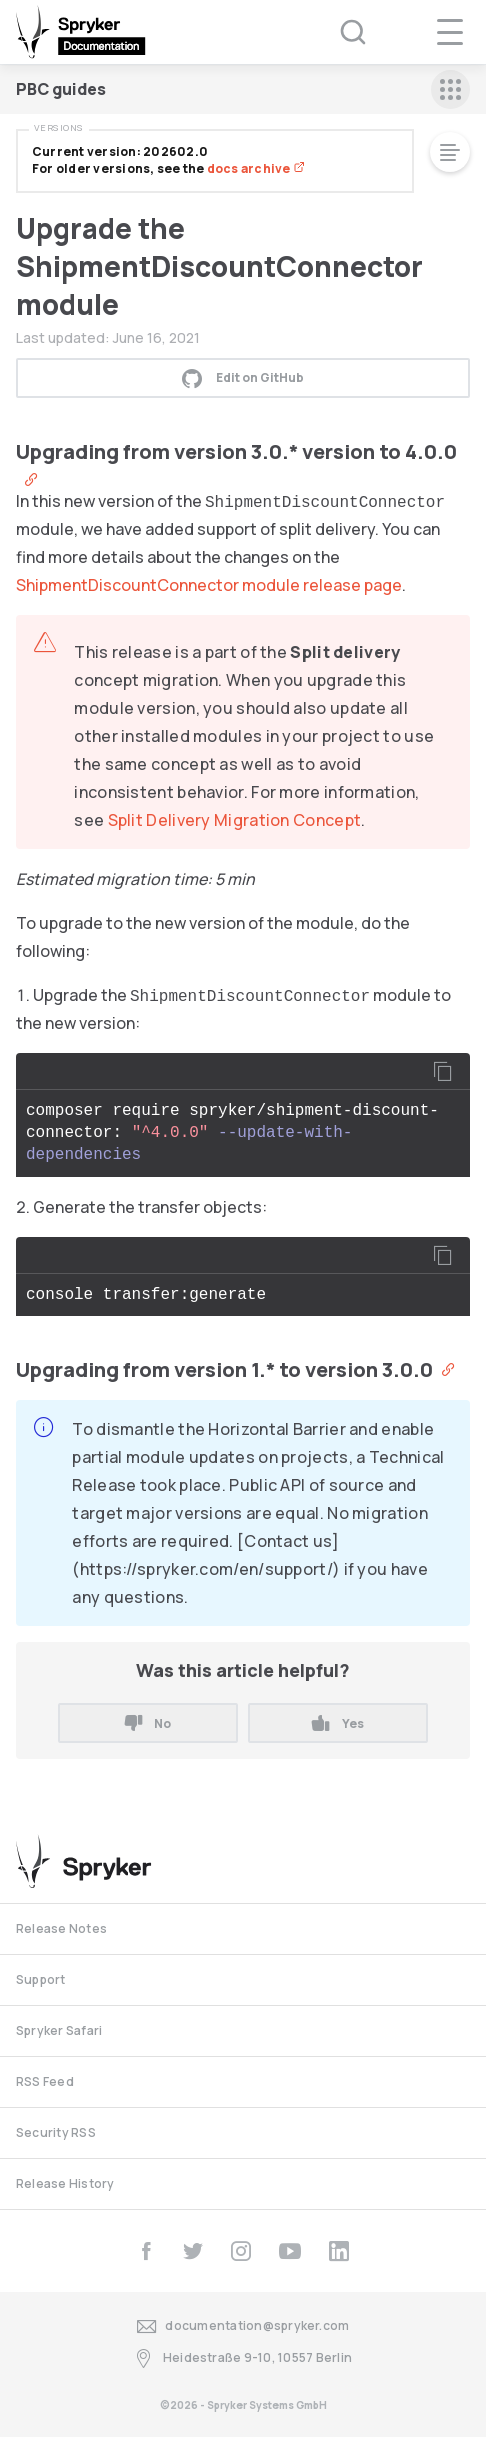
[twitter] (193, 2251)
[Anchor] (26, 478)
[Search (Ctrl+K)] (340, 32)
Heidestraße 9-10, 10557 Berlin (243, 2358)
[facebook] (146, 2251)
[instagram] (241, 2251)
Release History (65, 2183)
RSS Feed (45, 2081)
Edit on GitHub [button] (243, 378)
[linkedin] (339, 2251)
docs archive (256, 168)
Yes (337, 1723)
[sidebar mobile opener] (450, 89)
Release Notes (61, 1928)
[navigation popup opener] (450, 32)
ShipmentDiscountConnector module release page (209, 585)
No (148, 1723)
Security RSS (56, 2132)
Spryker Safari (59, 2030)
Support (41, 1979)
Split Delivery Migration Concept (235, 820)
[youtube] (290, 2251)
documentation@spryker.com (243, 2326)
